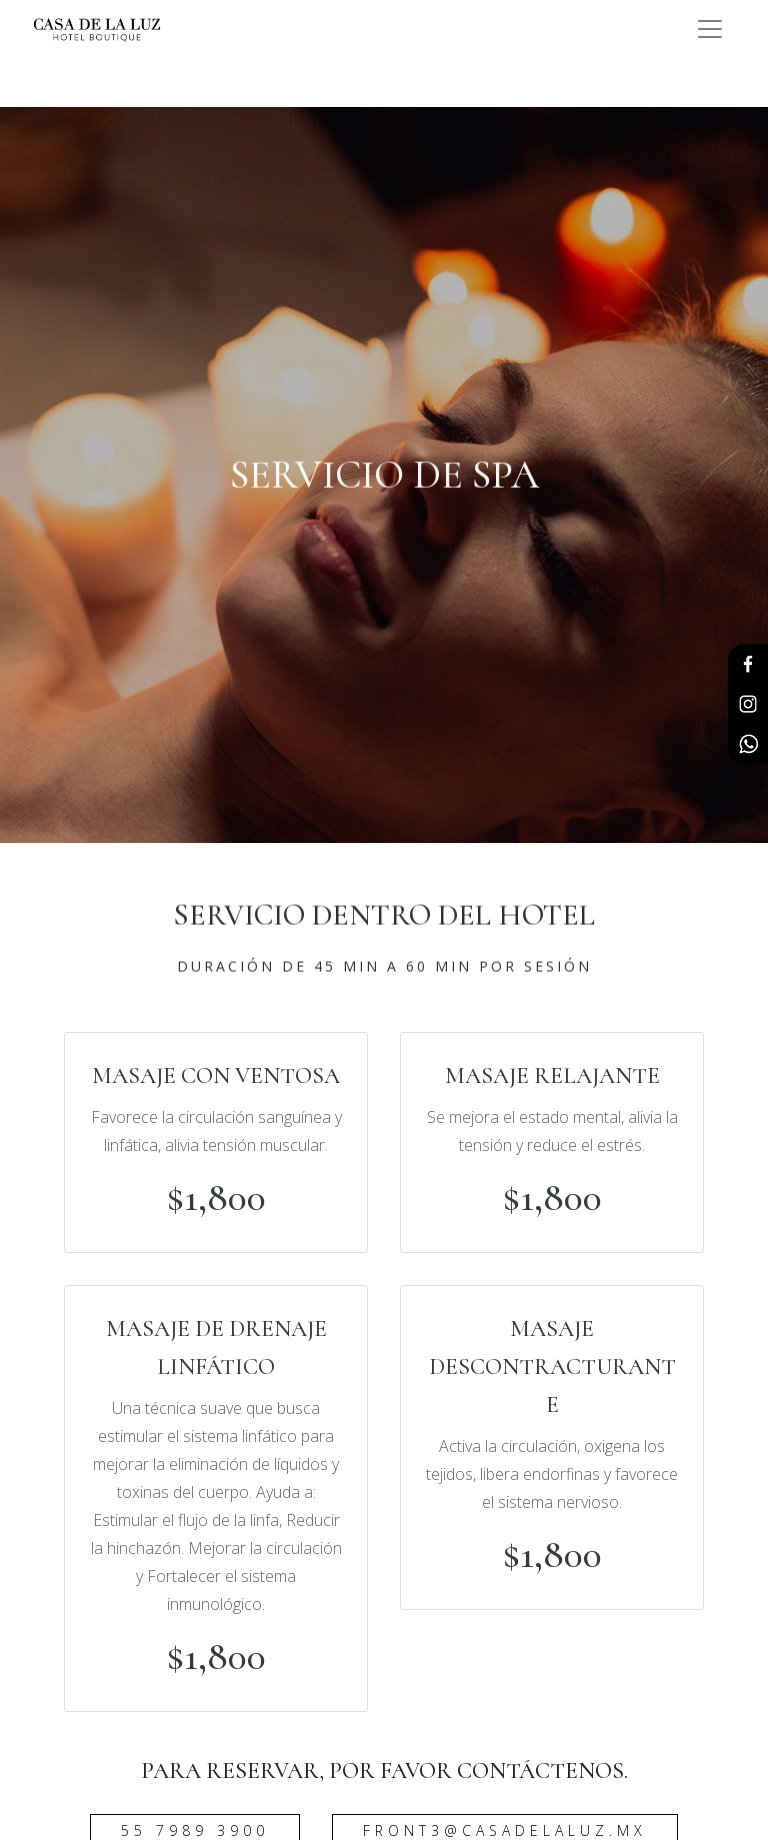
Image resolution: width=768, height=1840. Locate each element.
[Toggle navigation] (710, 29)
